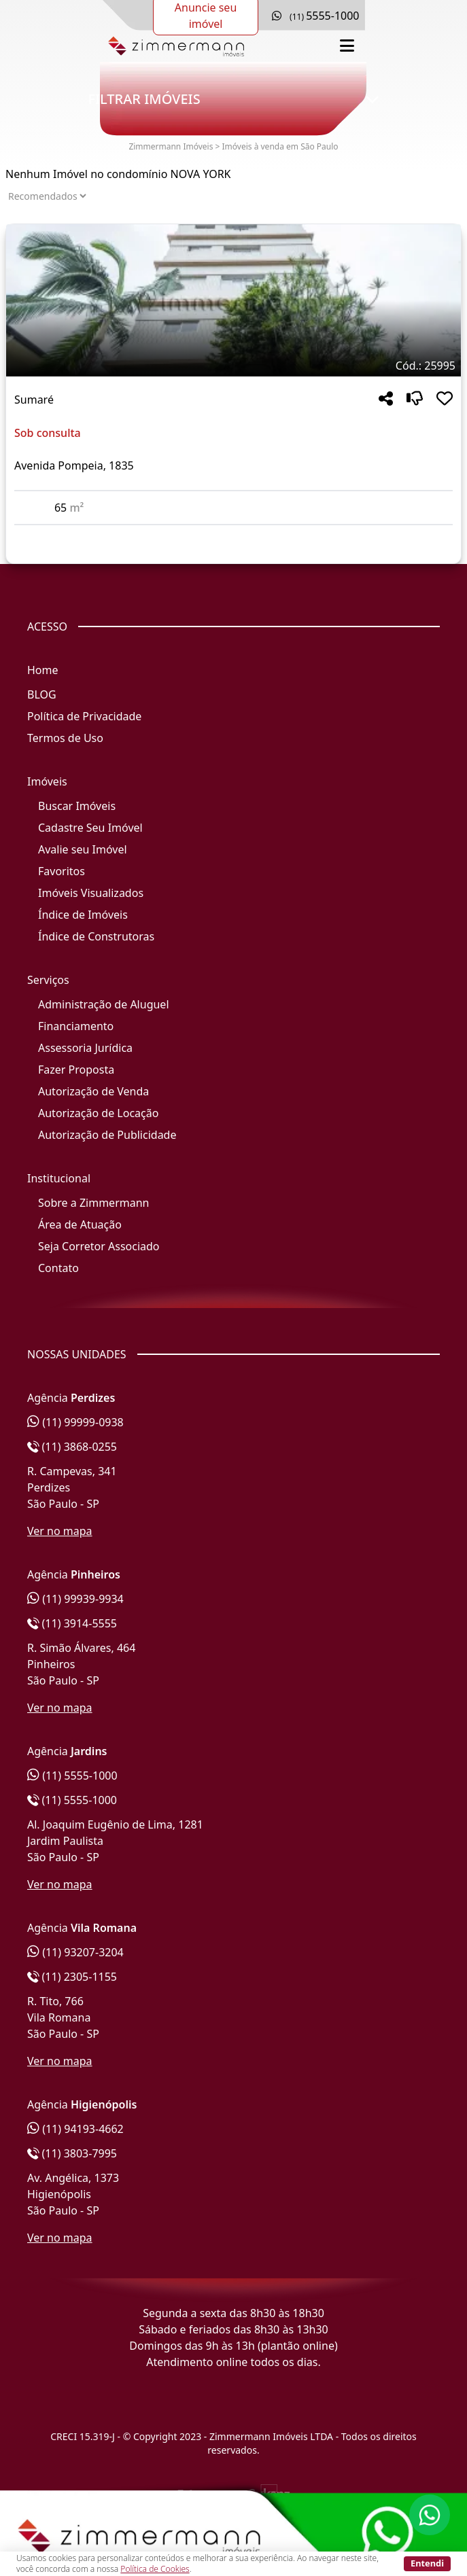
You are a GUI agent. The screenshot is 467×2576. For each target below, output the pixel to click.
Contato (58, 1267)
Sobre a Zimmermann (93, 1202)
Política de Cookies (154, 2569)
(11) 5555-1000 (72, 1775)
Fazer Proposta (76, 1069)
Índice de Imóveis (83, 914)
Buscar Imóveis (77, 805)
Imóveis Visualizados (90, 892)
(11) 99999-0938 (75, 1422)
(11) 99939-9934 (75, 1598)
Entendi (427, 2563)
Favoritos (61, 871)
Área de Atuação (80, 1224)
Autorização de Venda (93, 1091)
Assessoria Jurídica (85, 1047)
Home (42, 670)
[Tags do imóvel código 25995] (233, 365)
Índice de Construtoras (96, 936)
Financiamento (76, 1026)
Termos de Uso (65, 737)
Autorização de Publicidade (107, 1134)
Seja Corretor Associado (99, 1246)
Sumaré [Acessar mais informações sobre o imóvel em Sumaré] (34, 399)
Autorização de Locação (98, 1113)
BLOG (41, 694)
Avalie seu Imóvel (82, 849)
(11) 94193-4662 (75, 2128)
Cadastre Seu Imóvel (90, 827)
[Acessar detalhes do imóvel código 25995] (233, 533)
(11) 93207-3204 (75, 1952)
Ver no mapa (59, 1530)
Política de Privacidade (84, 716)
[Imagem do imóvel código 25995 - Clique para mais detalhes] (233, 300)
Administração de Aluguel (103, 1004)
